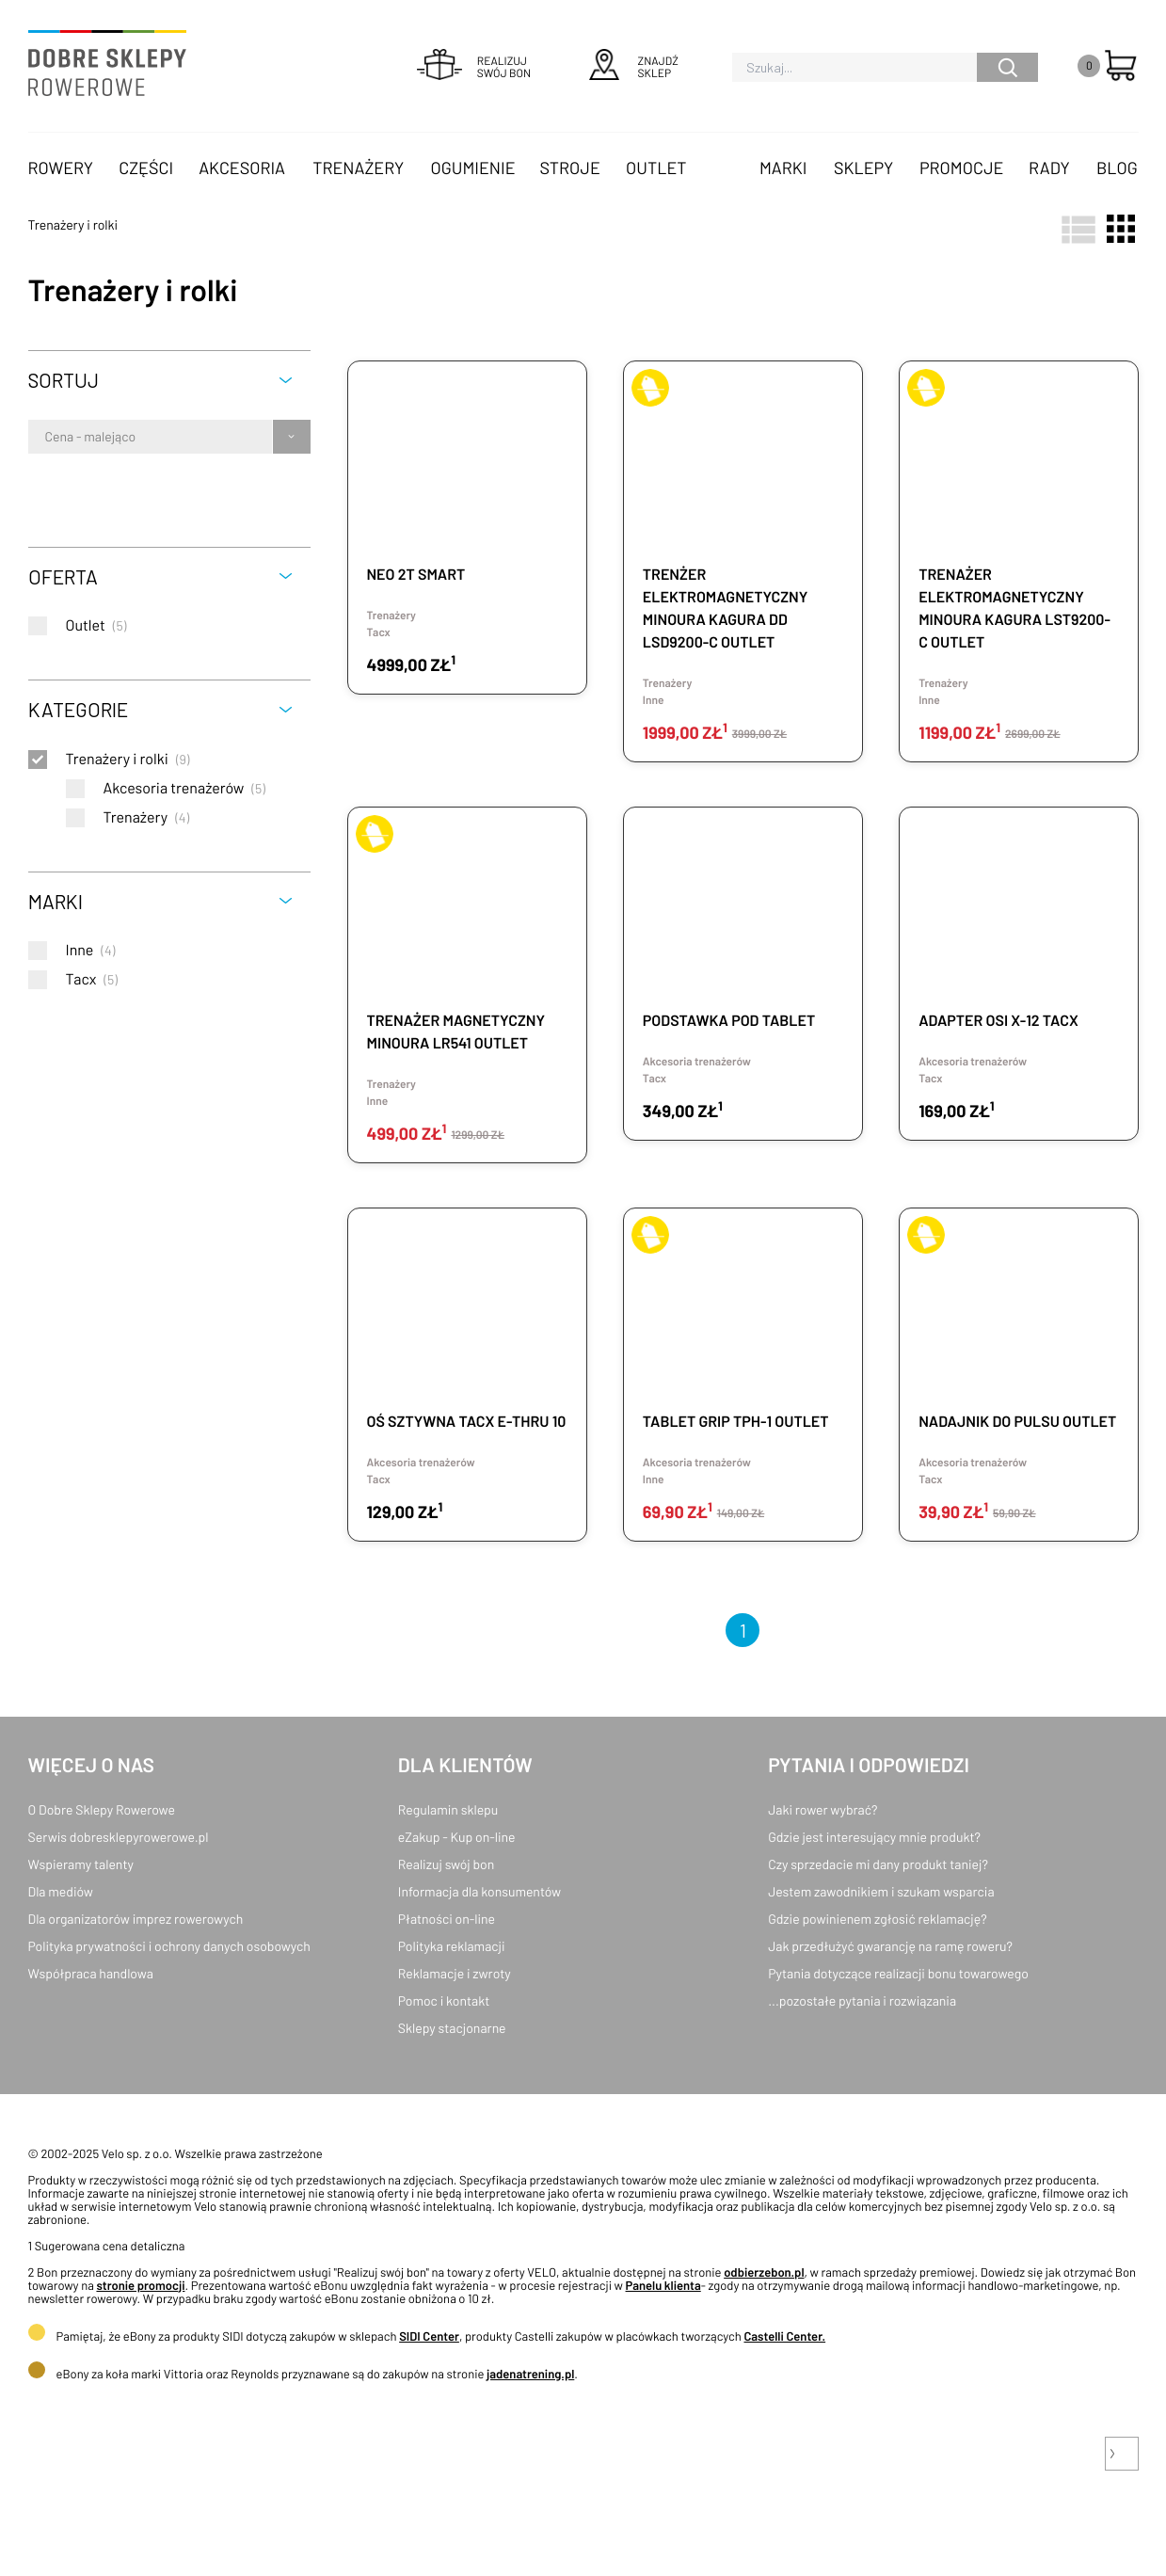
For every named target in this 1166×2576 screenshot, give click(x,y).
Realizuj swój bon (446, 1864)
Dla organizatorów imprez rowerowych (136, 1919)
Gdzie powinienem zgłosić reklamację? (877, 1919)
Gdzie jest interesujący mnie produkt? (874, 1837)
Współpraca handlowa (90, 1973)
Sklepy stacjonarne (452, 2028)
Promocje (961, 167)
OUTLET (656, 167)
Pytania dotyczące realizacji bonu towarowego (898, 1973)
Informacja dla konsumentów (479, 1891)
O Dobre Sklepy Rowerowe (101, 1809)
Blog (1117, 167)
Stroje (570, 167)
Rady (1049, 167)
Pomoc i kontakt (444, 2000)
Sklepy (863, 167)
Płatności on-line (446, 1919)
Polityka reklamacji (451, 1946)
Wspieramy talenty (81, 1864)
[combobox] (46, 436)
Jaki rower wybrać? (822, 1809)
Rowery (61, 167)
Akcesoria (242, 167)
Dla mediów (60, 1891)
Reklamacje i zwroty (454, 1973)
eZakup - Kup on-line (457, 1837)
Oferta (63, 576)
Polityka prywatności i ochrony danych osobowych (169, 1946)
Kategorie (78, 709)
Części (146, 167)
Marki (783, 167)
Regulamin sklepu (448, 1809)
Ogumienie (473, 167)
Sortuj (63, 380)
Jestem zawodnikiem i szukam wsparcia (881, 1891)
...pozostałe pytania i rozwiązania (862, 2000)
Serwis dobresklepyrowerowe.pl (118, 1837)
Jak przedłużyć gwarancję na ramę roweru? (890, 1946)
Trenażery (358, 167)
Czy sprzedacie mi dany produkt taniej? (878, 1864)
